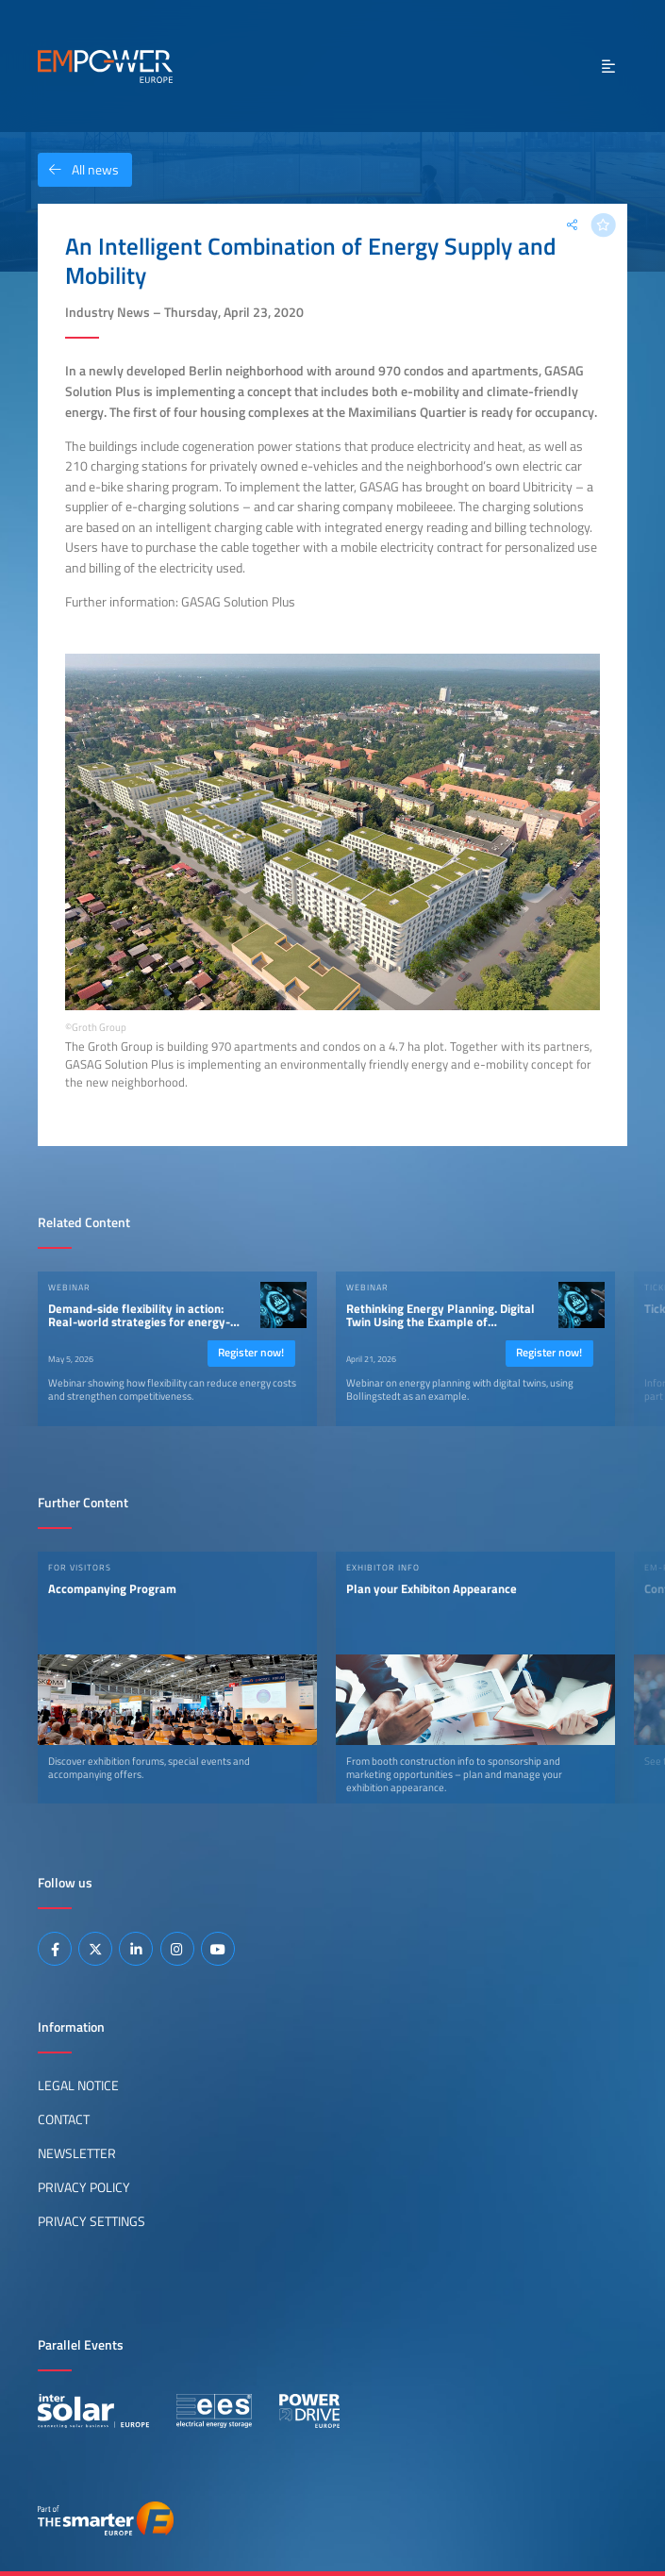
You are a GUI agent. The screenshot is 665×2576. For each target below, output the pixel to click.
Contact (64, 2119)
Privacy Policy (84, 2187)
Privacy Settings (91, 2221)
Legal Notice (78, 2085)
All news (78, 169)
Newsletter (77, 2153)
